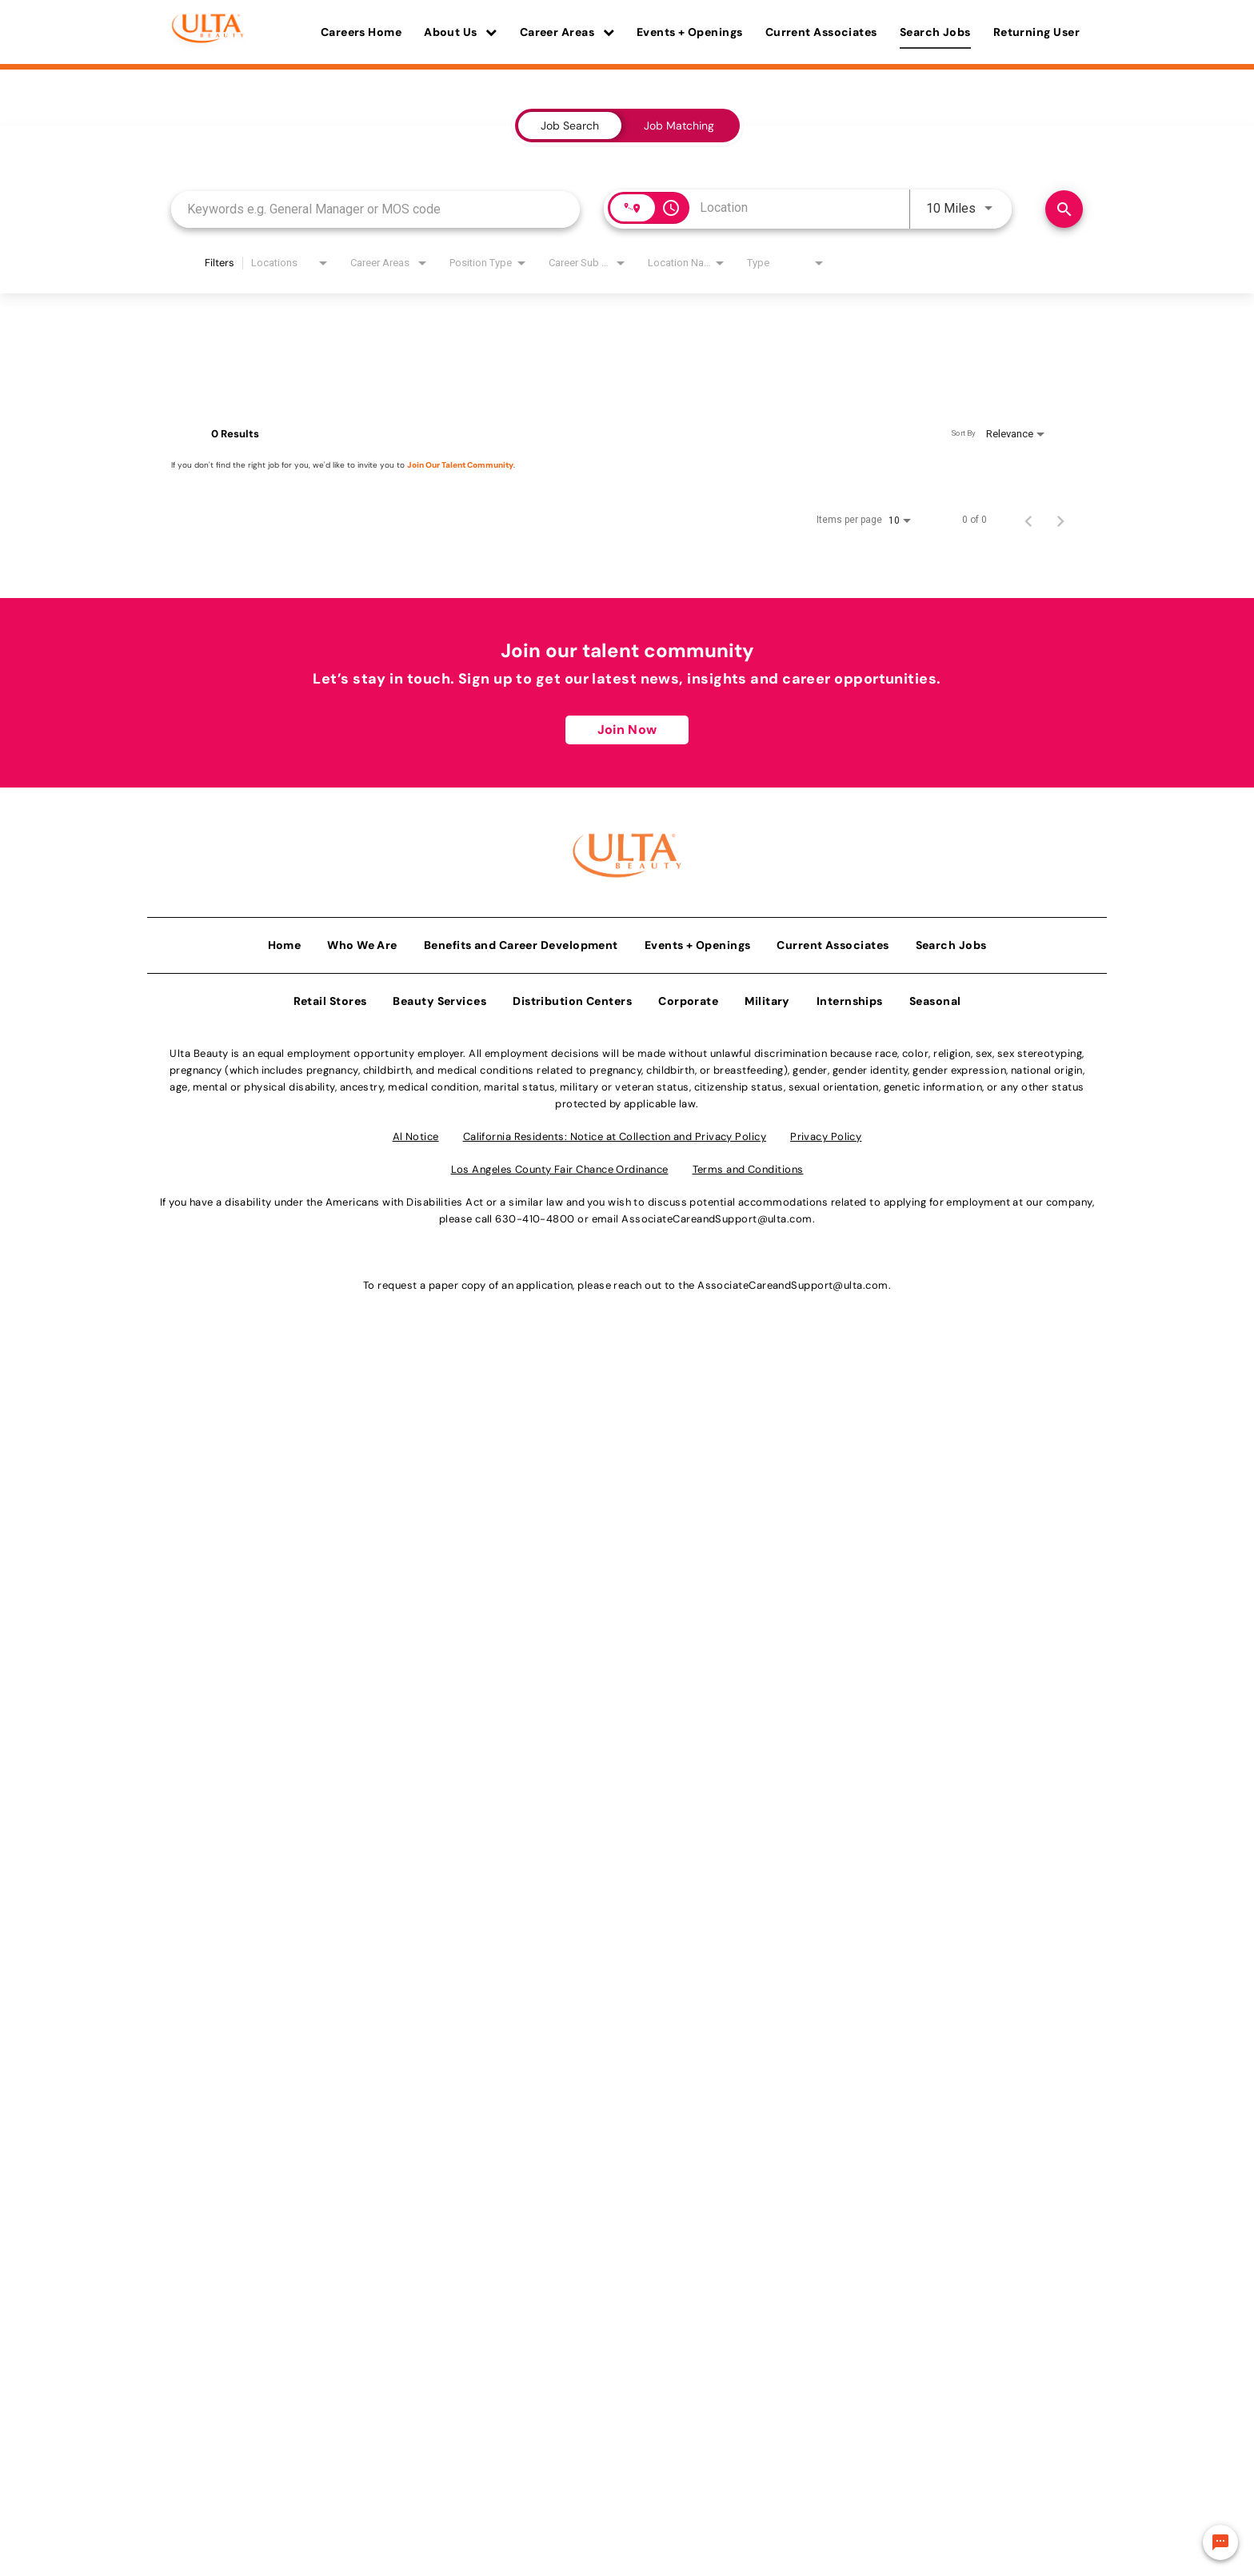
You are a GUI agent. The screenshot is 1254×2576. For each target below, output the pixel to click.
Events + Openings (690, 32)
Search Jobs (935, 32)
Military (767, 998)
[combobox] (375, 209)
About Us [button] (460, 32)
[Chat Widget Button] (1220, 2542)
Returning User (1036, 32)
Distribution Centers (572, 998)
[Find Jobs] (1064, 209)
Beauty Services (439, 998)
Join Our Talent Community (460, 465)
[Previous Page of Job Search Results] (1028, 520)
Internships (850, 998)
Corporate (688, 998)
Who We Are (362, 942)
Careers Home (361, 32)
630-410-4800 (534, 1215)
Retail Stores (330, 998)
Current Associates (821, 32)
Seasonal (935, 998)
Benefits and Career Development (521, 942)
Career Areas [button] (567, 32)
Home (285, 942)
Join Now (627, 729)
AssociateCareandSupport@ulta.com (716, 1215)
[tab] (570, 125)
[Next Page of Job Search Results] (1060, 520)
